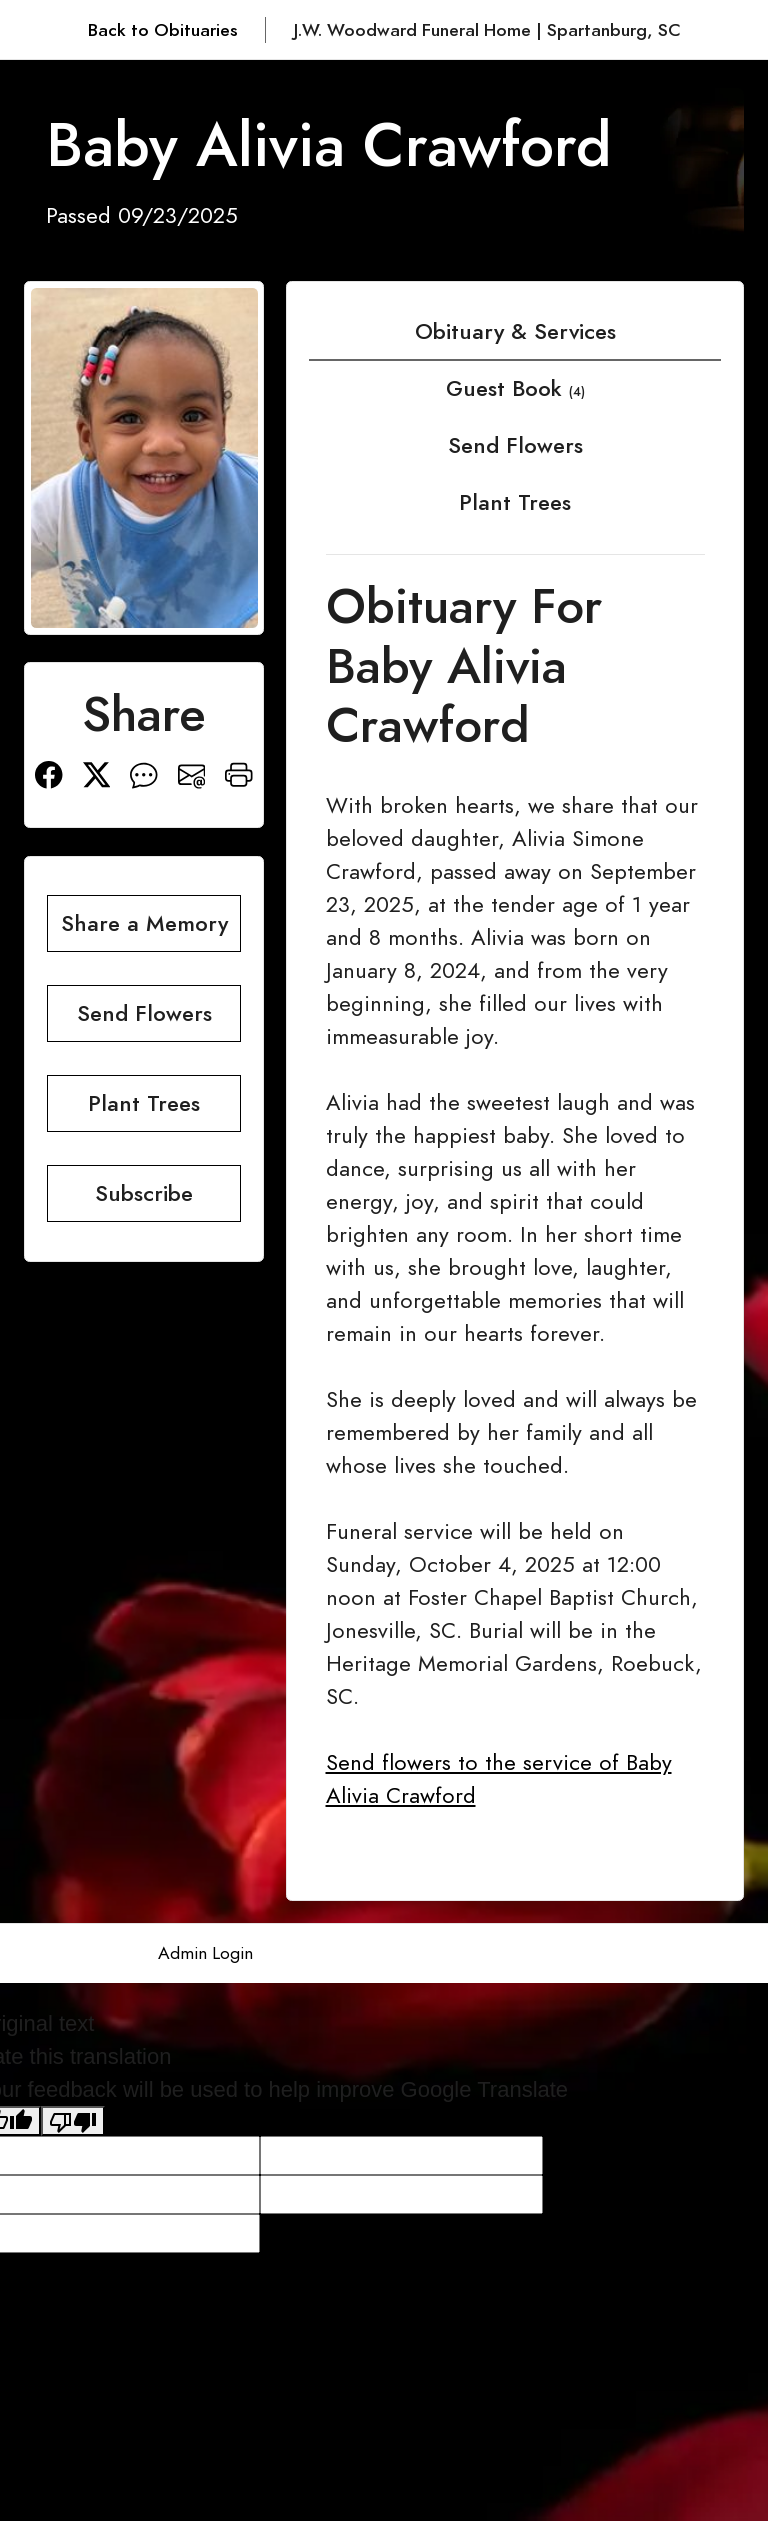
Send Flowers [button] (144, 1013)
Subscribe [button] (144, 1193)
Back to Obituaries (163, 30)
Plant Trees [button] (144, 1103)
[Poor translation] (73, 2121)
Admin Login (205, 1953)
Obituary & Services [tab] (515, 331)
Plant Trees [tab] (515, 502)
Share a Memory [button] (144, 923)
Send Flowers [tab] (515, 445)
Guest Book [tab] (515, 388)
